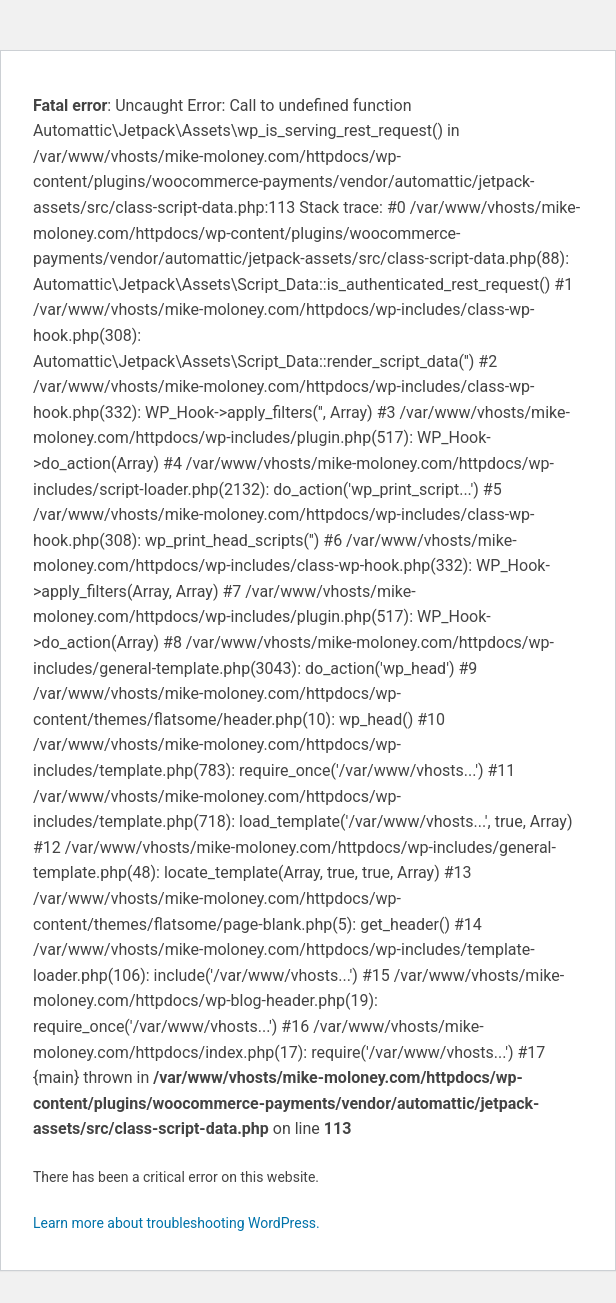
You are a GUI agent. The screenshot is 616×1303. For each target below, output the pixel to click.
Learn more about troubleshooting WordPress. (176, 1223)
